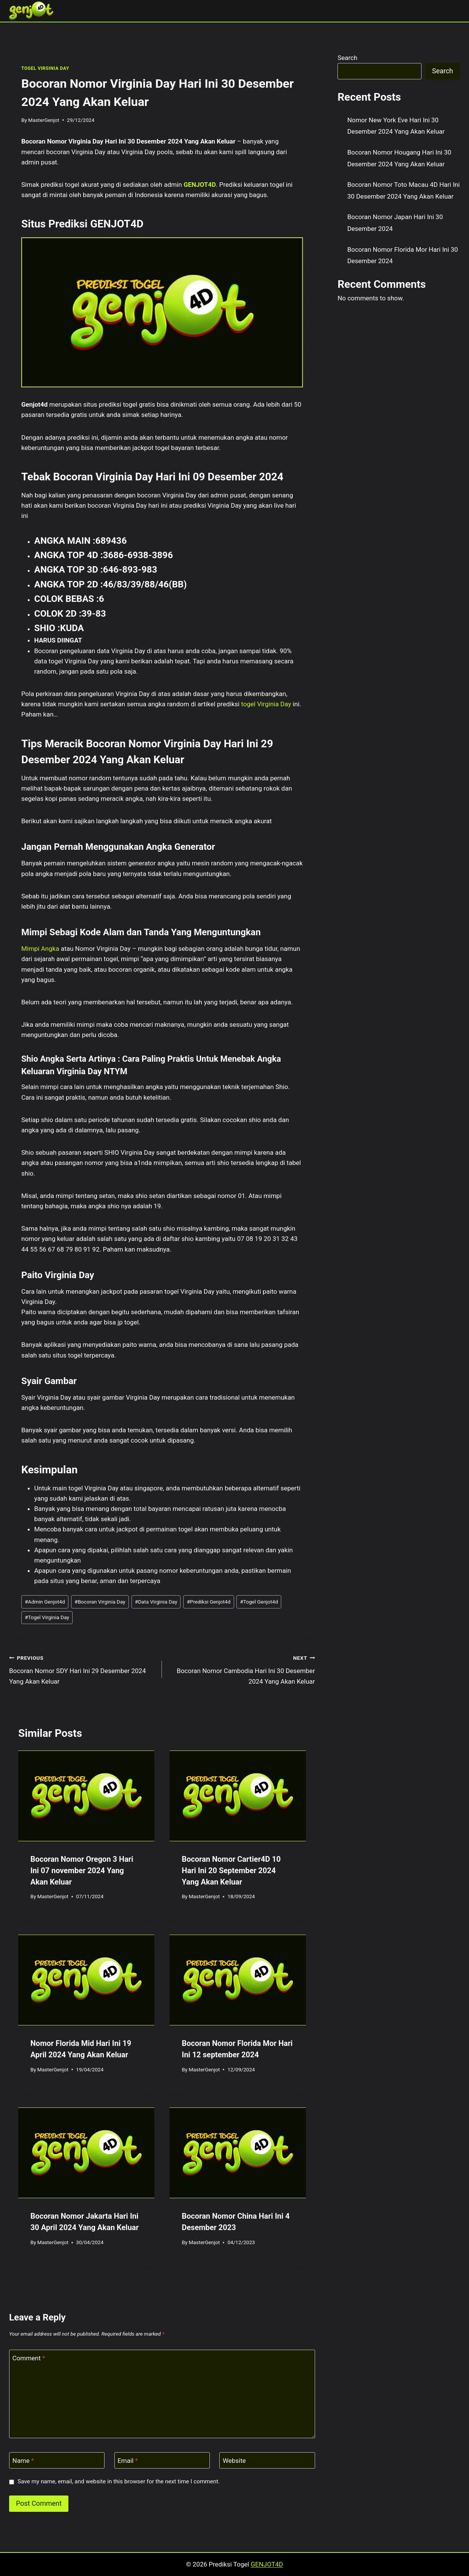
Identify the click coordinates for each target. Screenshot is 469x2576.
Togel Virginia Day (47, 1617)
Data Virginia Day (156, 1602)
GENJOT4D (200, 184)
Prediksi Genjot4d (208, 1602)
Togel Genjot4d (259, 1602)
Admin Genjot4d (45, 1602)
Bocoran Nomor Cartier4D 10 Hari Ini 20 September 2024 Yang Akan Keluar (231, 1870)
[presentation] (86, 1795)
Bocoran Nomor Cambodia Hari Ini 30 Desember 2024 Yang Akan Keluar (241, 1669)
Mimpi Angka (40, 948)
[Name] (57, 2460)
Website (234, 2460)
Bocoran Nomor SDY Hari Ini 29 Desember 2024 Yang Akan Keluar (82, 1669)
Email (127, 2460)
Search (347, 58)
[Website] (267, 2460)
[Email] (162, 2460)
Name (23, 2460)
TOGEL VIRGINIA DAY (45, 68)
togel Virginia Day (266, 704)
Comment (29, 2358)
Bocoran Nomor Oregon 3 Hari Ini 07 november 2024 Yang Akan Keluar (81, 1870)
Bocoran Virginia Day (99, 1602)
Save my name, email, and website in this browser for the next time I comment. (118, 2481)
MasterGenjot (43, 120)
